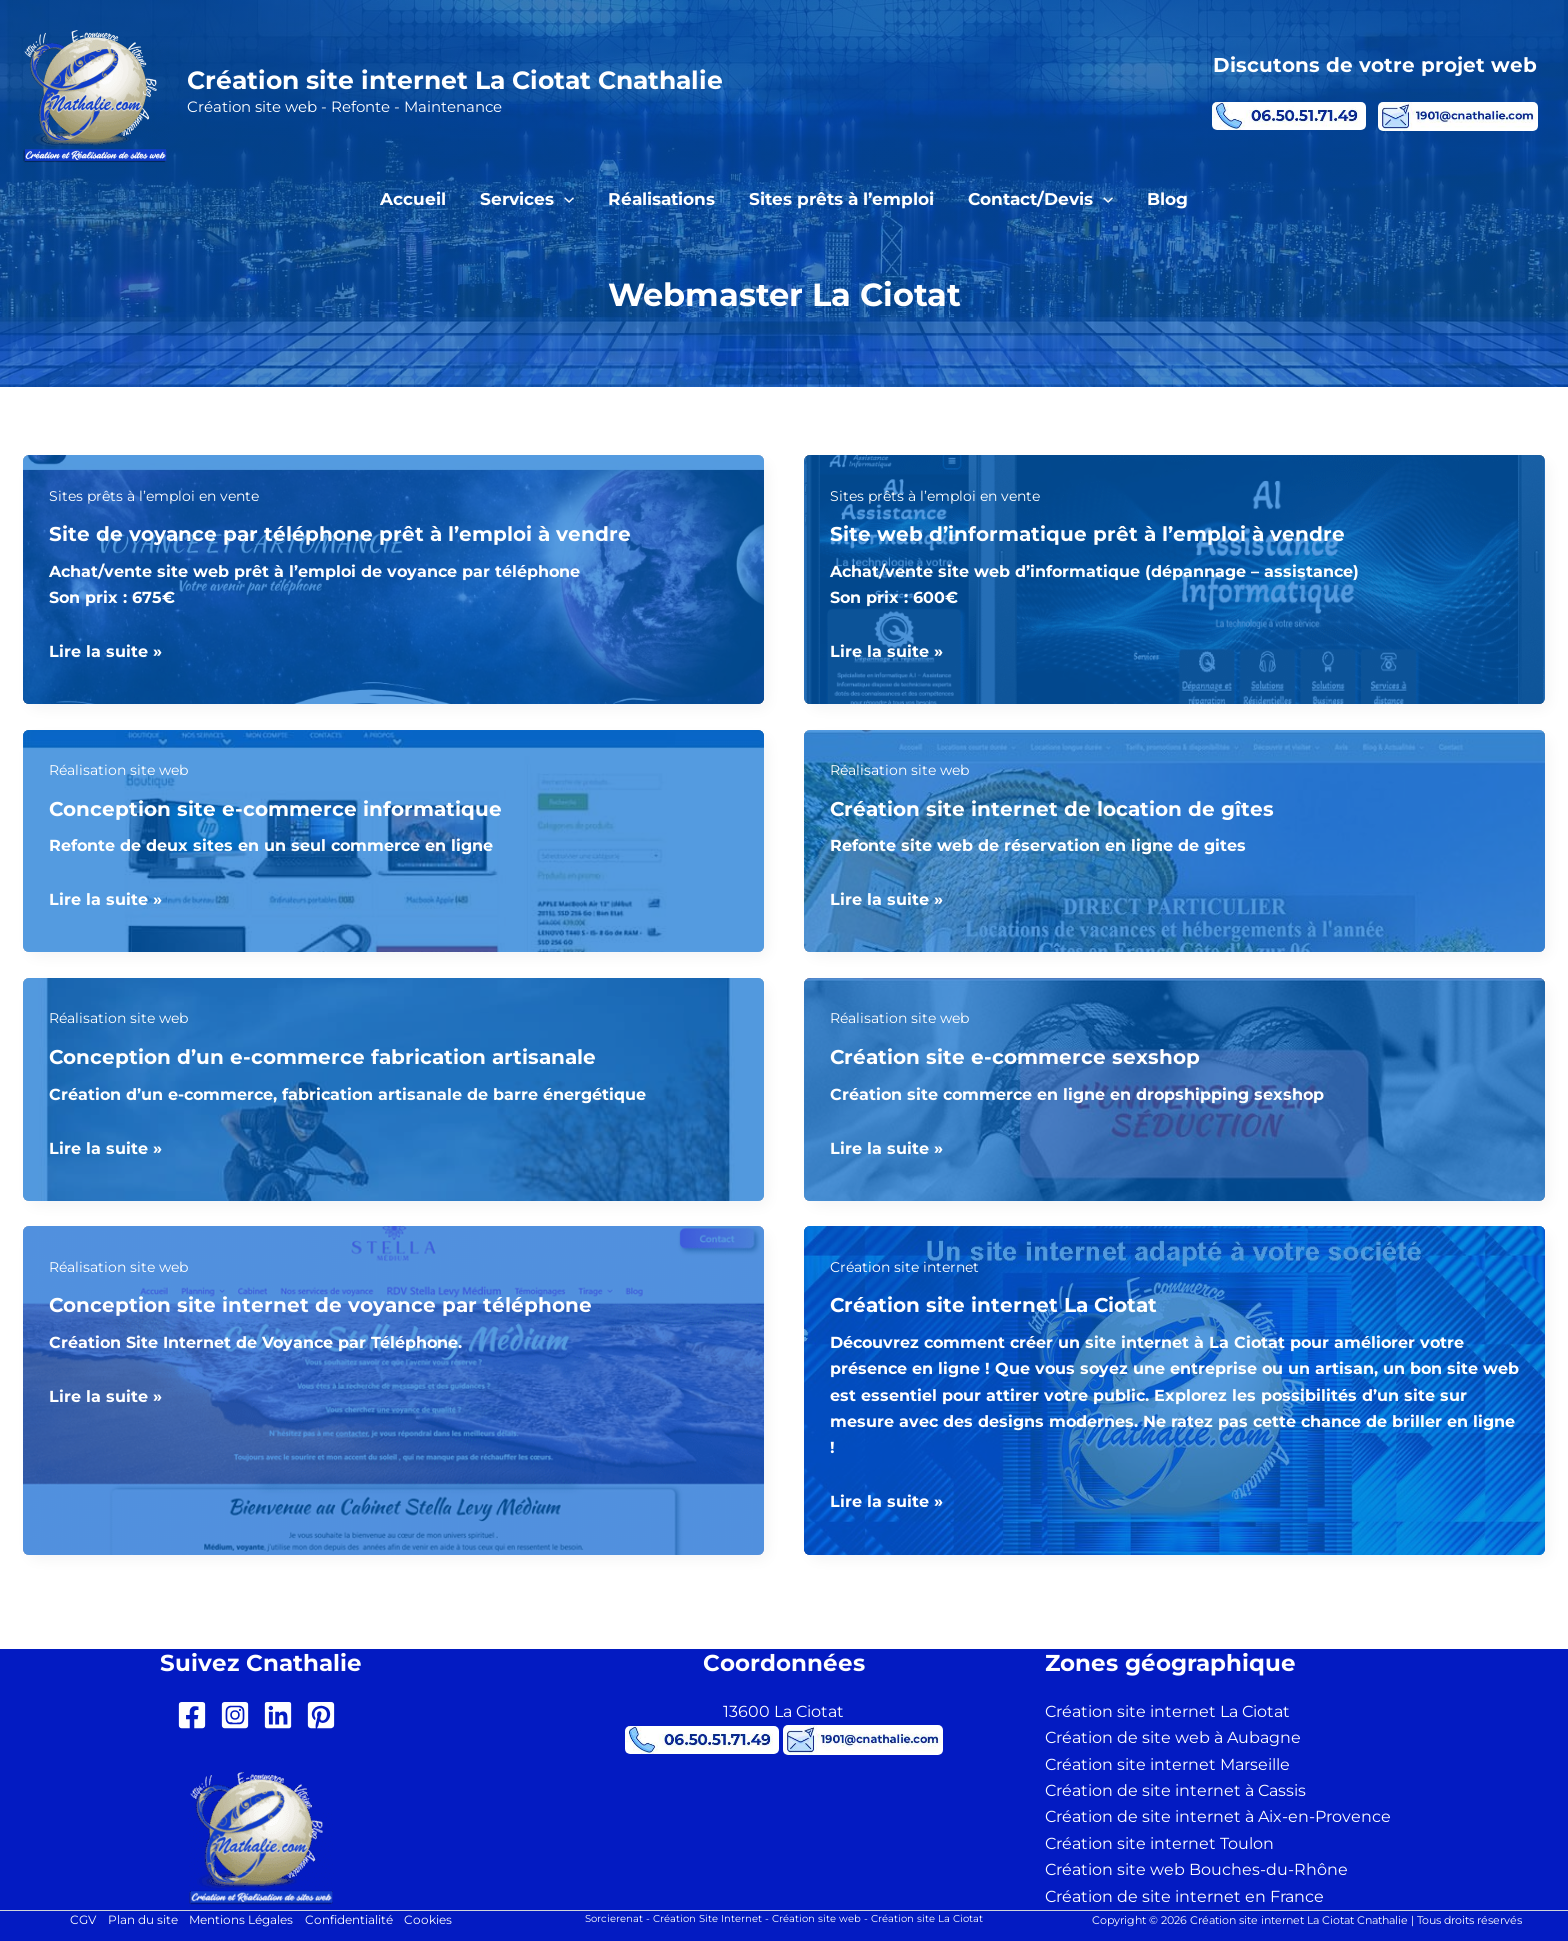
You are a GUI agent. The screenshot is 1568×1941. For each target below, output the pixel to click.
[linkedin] (282, 1716)
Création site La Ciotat (927, 1918)
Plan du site (142, 1920)
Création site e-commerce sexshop (1015, 1058)
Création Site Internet (707, 1918)
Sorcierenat (614, 1918)
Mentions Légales (241, 1920)
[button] (564, 199)
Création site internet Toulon (1159, 1843)
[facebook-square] (196, 1716)
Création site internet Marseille (1167, 1764)
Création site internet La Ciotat (993, 1306)
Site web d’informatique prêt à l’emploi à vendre (1087, 534)
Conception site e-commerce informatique (275, 809)
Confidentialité (349, 1920)
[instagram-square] (239, 1716)
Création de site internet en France (1184, 1896)
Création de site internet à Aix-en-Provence (1218, 1817)
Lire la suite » (105, 652)
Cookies (429, 1920)
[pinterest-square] (325, 1716)
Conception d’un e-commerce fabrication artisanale (322, 1058)
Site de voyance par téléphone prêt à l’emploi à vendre (340, 534)
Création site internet (904, 1268)
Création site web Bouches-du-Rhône (1196, 1870)
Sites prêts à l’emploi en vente (154, 496)
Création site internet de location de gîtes (1052, 809)
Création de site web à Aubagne (1173, 1738)
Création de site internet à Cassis (1175, 1790)
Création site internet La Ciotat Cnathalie (455, 80)
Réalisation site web (118, 771)
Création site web (816, 1918)
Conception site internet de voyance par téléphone (320, 1306)
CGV (82, 1920)
